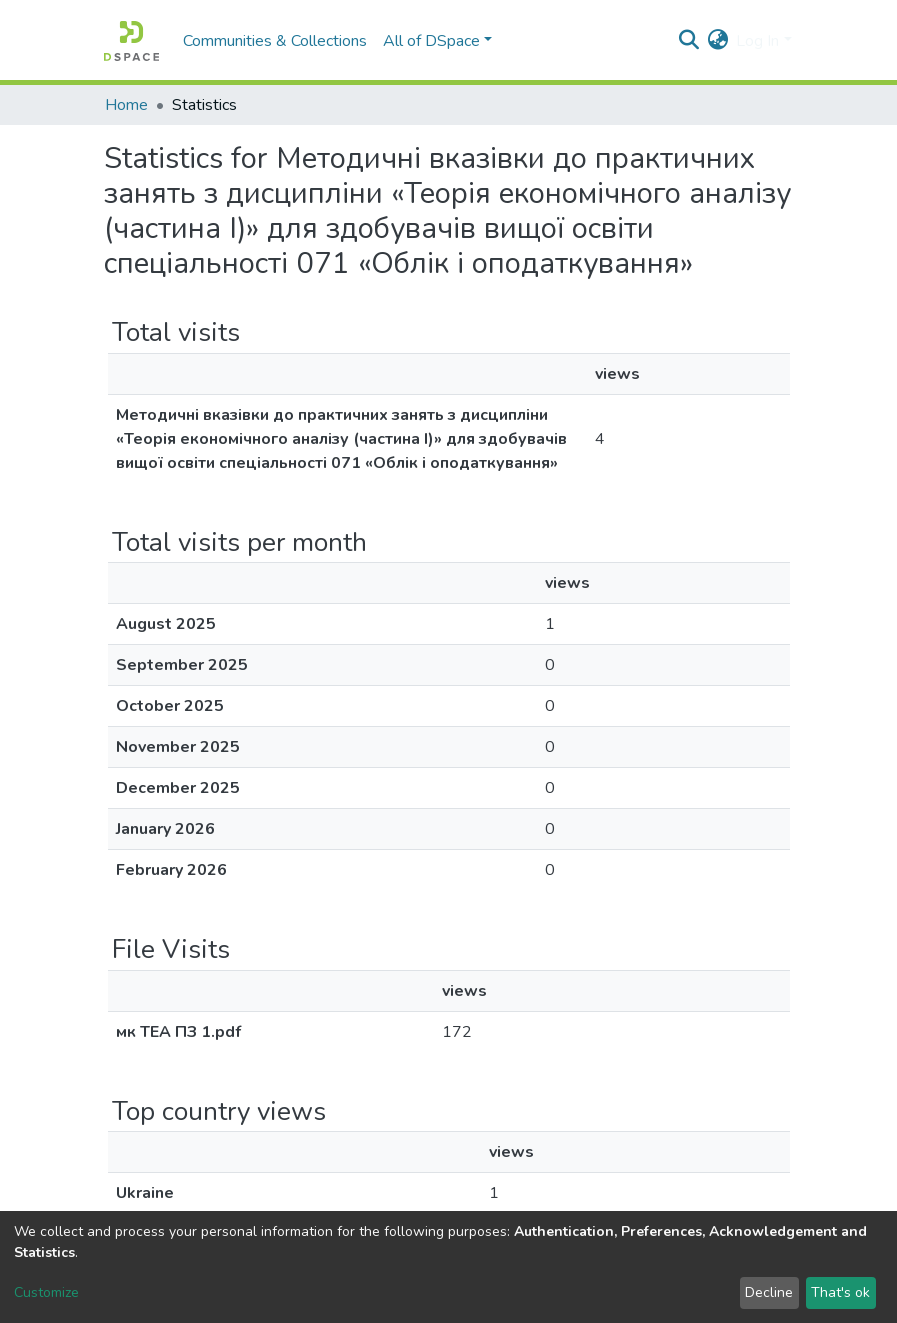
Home (126, 105)
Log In (757, 41)
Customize (46, 1292)
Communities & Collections (275, 41)
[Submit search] (688, 41)
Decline (769, 1292)
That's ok (840, 1292)
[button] (717, 41)
